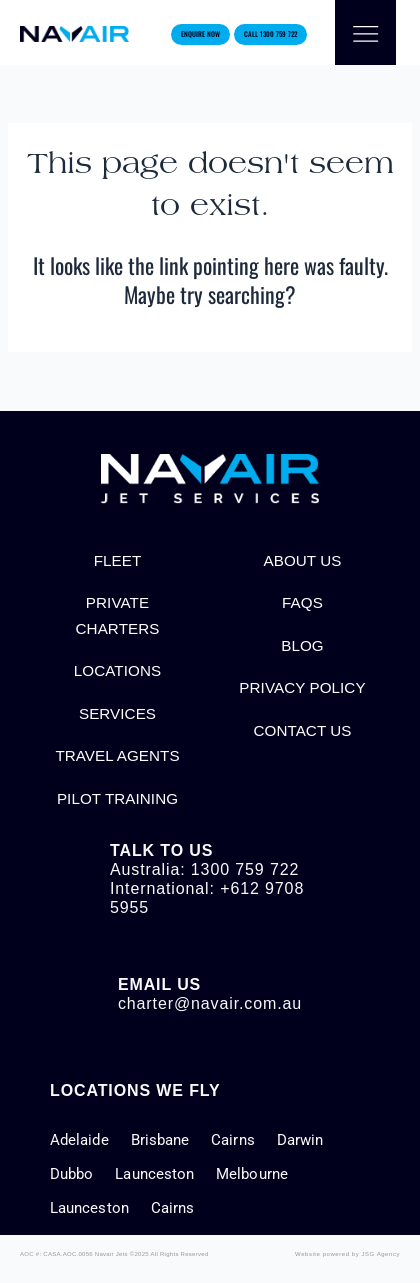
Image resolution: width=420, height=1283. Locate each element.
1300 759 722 (245, 869)
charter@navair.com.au (210, 1003)
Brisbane (160, 1140)
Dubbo (71, 1174)
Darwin (300, 1140)
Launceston (154, 1174)
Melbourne (252, 1174)
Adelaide (79, 1140)
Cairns (232, 1140)
